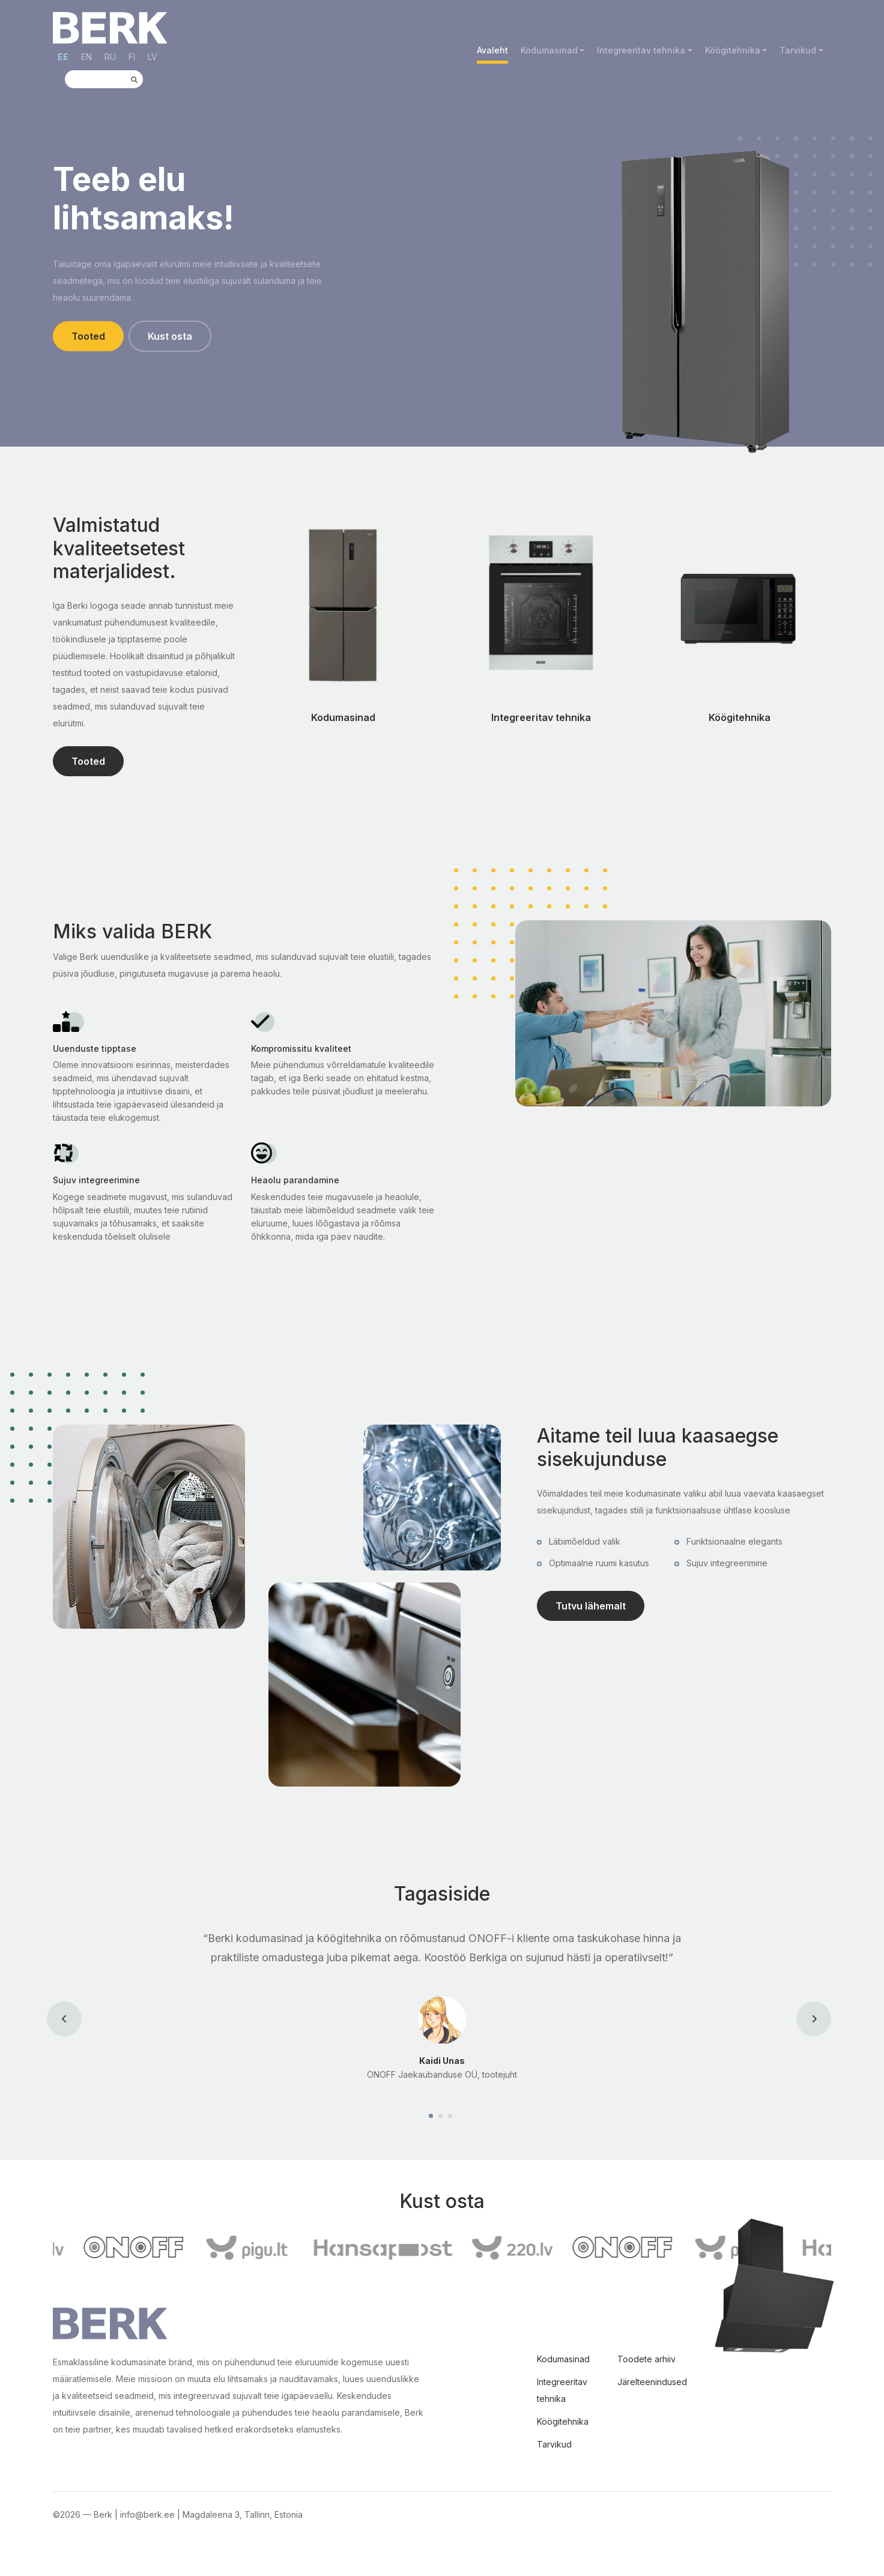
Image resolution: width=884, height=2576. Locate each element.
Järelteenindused (652, 2382)
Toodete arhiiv (646, 2359)
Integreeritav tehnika (641, 50)
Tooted (88, 336)
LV (152, 57)
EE (63, 57)
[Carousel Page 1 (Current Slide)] (432, 2116)
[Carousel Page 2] (442, 2116)
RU (110, 57)
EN (86, 57)
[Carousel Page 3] (451, 2116)
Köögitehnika (732, 50)
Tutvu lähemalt (591, 1606)
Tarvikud (798, 50)
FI (132, 57)
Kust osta (170, 336)
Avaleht (492, 50)
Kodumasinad (549, 50)
